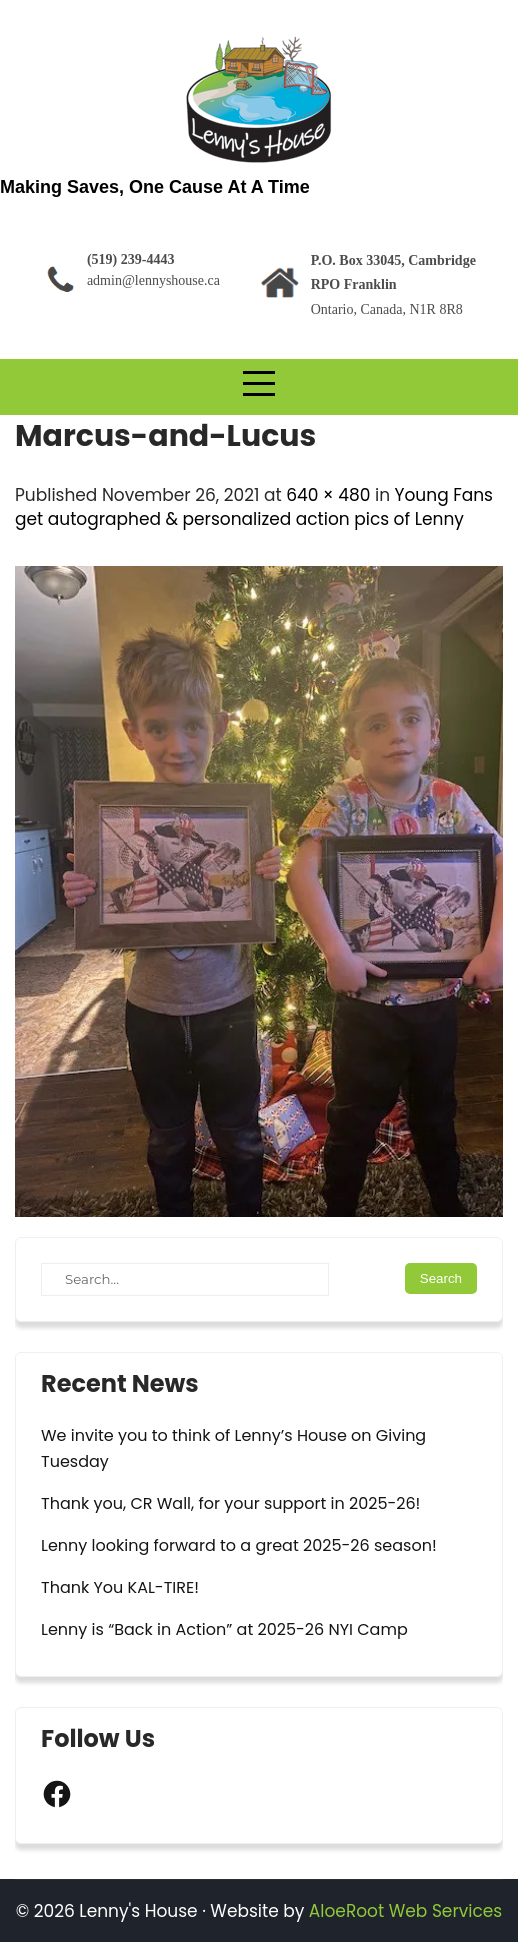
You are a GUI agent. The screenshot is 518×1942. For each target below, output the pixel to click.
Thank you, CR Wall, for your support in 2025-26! (230, 1503)
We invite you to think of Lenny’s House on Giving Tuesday (233, 1448)
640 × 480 (328, 495)
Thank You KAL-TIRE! (120, 1587)
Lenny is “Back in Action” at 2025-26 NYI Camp (224, 1629)
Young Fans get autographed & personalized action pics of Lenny (254, 507)
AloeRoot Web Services (405, 1911)
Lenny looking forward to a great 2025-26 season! (239, 1545)
